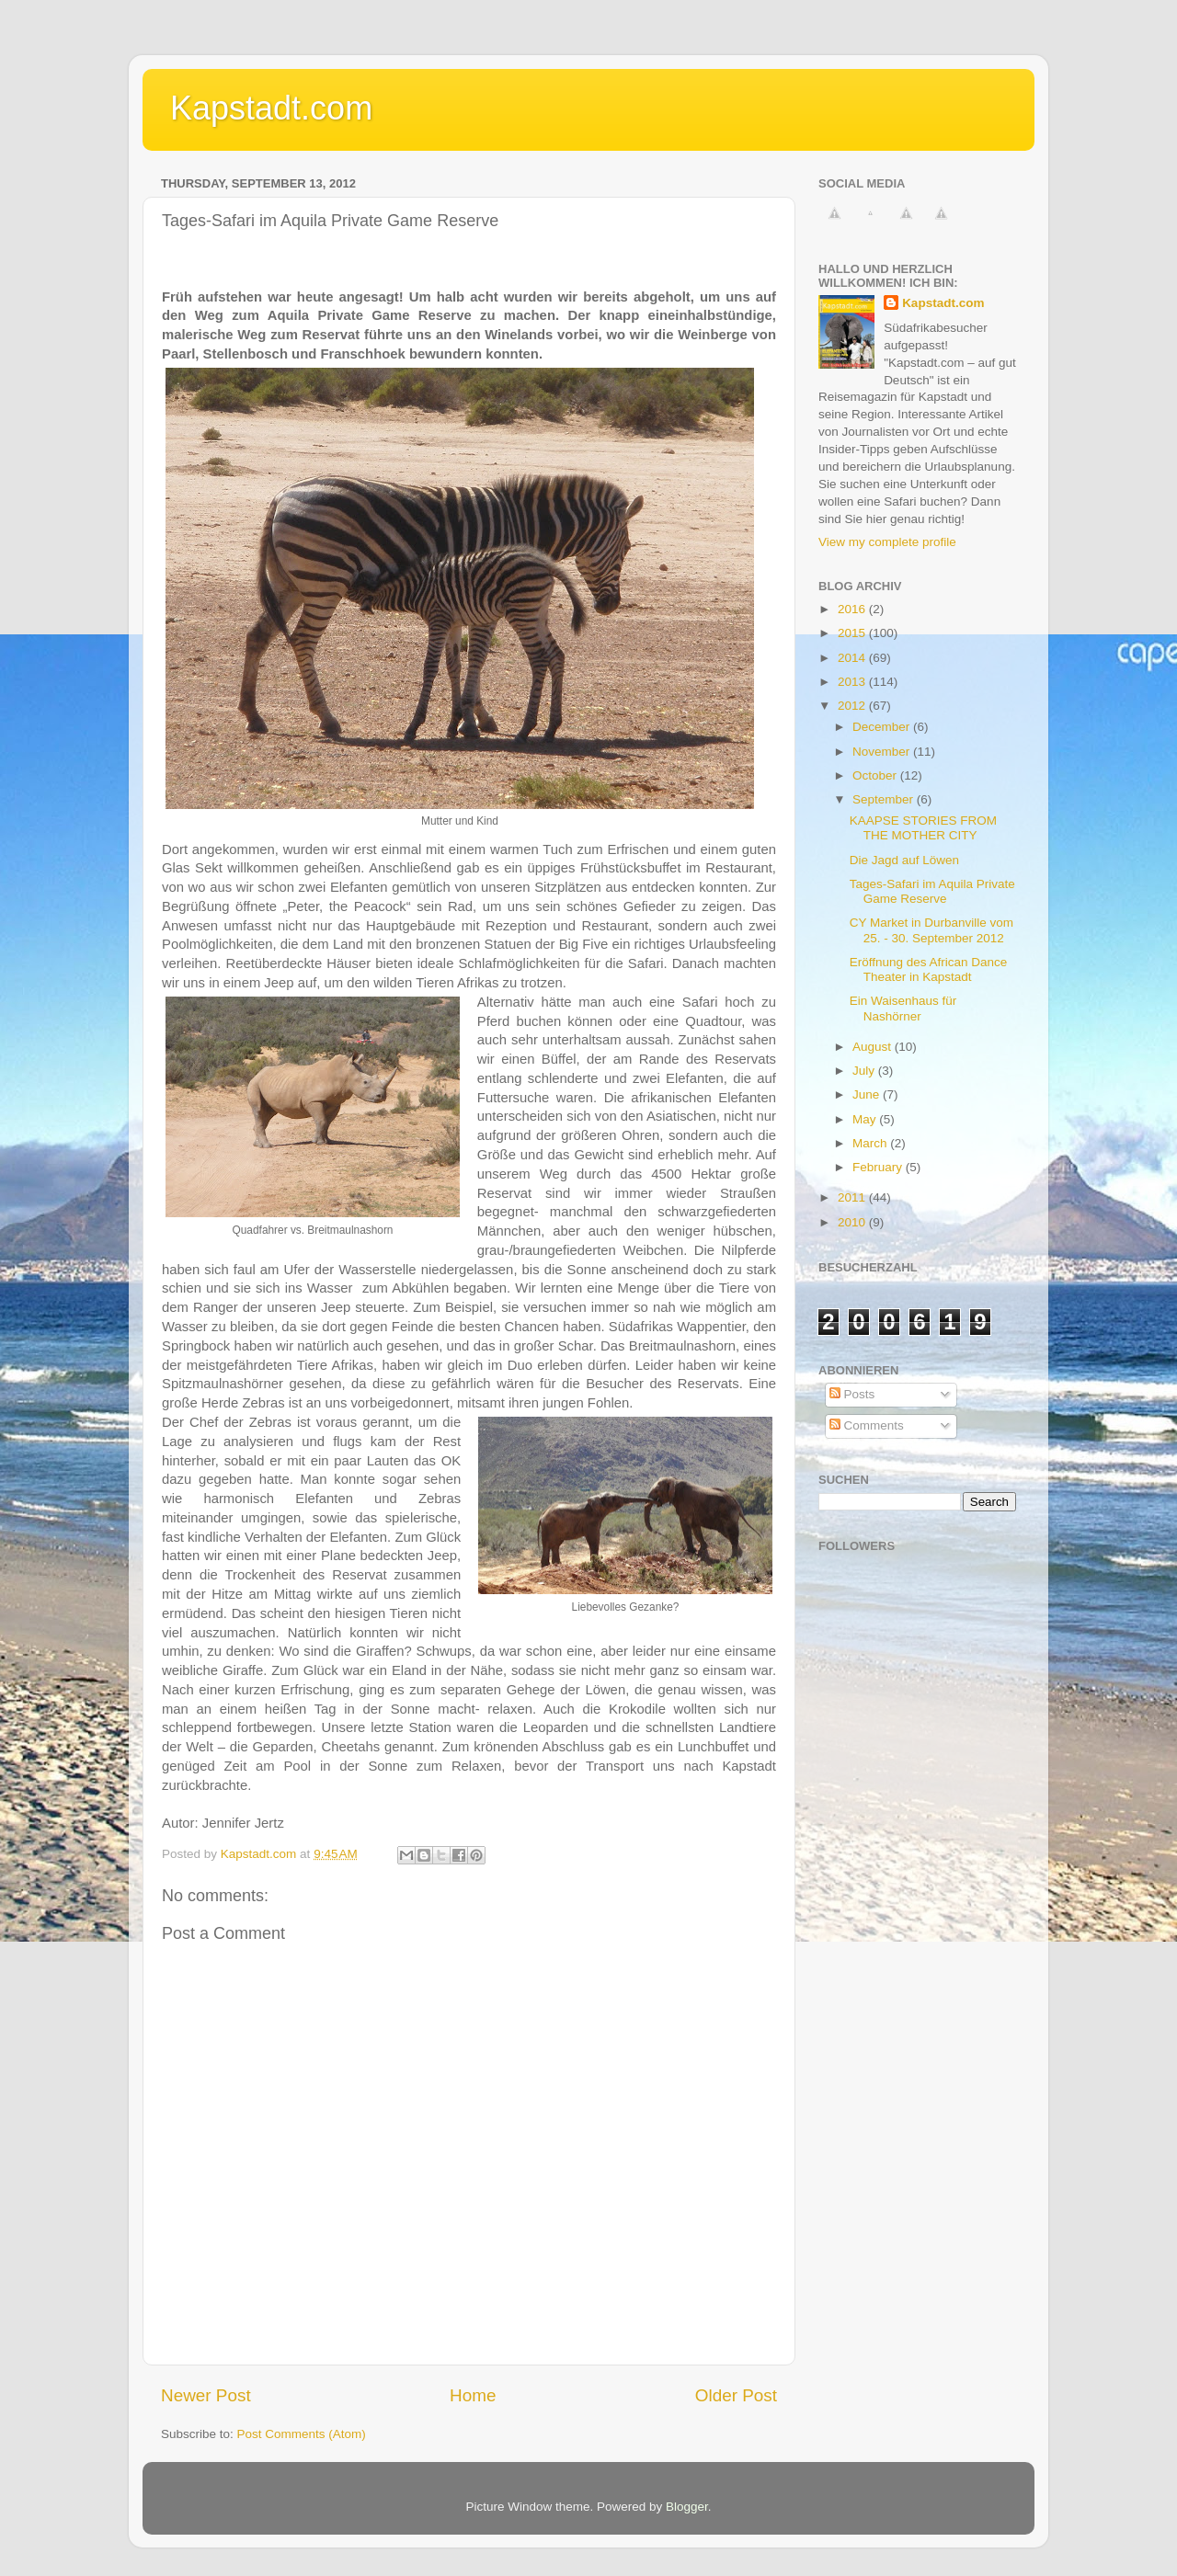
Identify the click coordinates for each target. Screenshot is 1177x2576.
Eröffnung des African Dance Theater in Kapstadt (929, 969)
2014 (853, 658)
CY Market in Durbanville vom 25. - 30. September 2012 (931, 930)
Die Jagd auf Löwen (904, 860)
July (865, 1070)
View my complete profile (887, 542)
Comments (866, 1425)
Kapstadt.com (271, 108)
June (867, 1094)
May (865, 1119)
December (882, 727)
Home (473, 2395)
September (884, 799)
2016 (853, 609)
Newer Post (206, 2395)
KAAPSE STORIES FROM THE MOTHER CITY (923, 828)
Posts (852, 1394)
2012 (853, 705)
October (876, 775)
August (873, 1047)
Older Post (736, 2395)
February (879, 1167)
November (882, 751)
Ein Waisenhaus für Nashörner (903, 1008)
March (871, 1143)
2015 (853, 633)
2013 (853, 682)
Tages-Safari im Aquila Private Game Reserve (932, 891)
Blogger (687, 2506)
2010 (853, 1222)
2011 (853, 1197)
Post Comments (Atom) (301, 2434)
